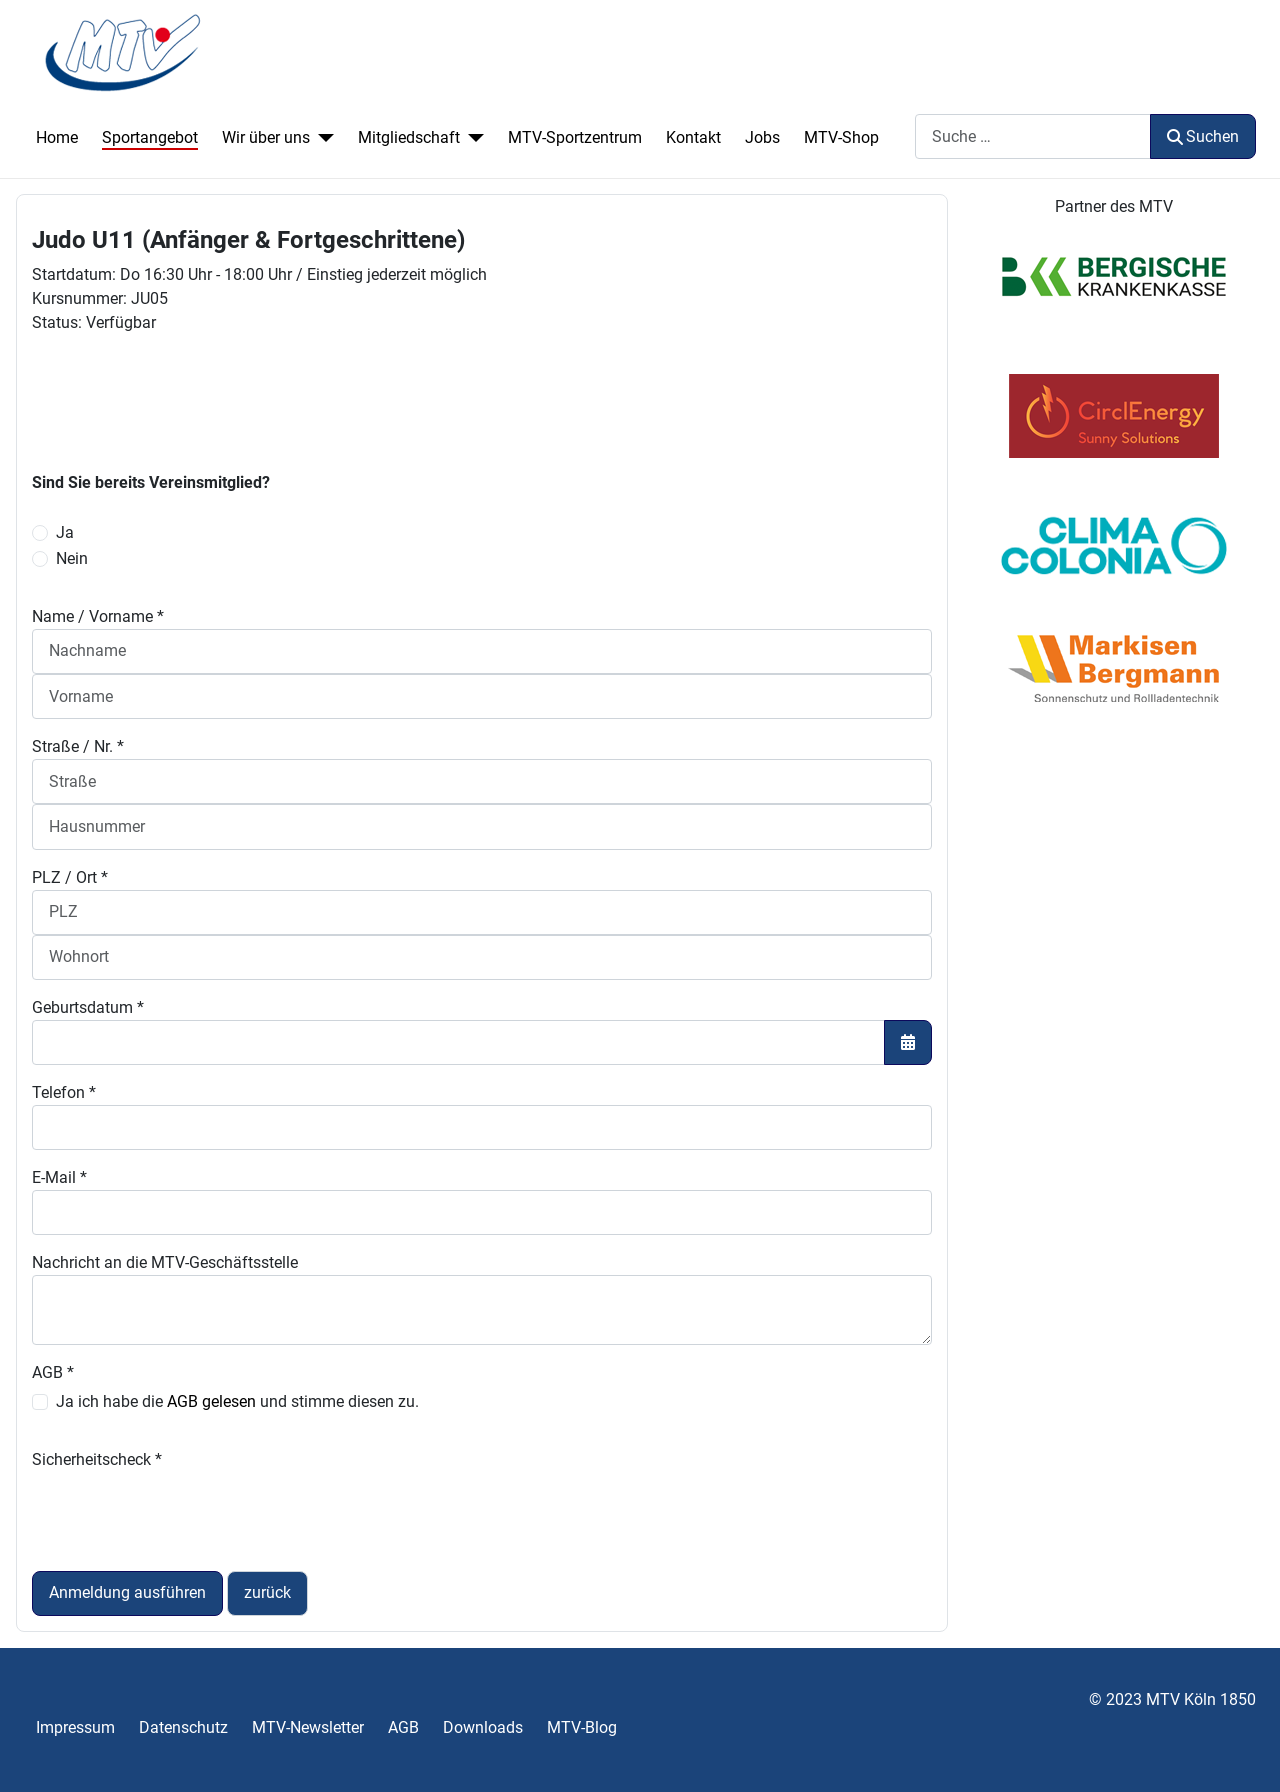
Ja (65, 532)
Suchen (1203, 136)
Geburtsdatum (88, 1007)
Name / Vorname (98, 616)
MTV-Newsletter (308, 1727)
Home (57, 137)
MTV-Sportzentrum (575, 137)
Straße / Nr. (78, 746)
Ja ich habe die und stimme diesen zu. (237, 1401)
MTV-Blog (582, 1727)
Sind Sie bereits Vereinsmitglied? (151, 482)
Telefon (64, 1092)
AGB (53, 1372)
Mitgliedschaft (409, 137)
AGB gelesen (211, 1401)
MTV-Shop (841, 137)
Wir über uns (266, 137)
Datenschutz (183, 1727)
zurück (267, 1592)
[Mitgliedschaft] (472, 138)
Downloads (483, 1727)
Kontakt (693, 137)
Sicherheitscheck (97, 1459)
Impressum (75, 1727)
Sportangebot (150, 137)
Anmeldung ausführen (127, 1592)
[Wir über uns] (322, 138)
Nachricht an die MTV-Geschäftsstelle (165, 1262)
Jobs (762, 137)
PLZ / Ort (70, 877)
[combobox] (1033, 136)
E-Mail (59, 1177)
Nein (72, 558)
